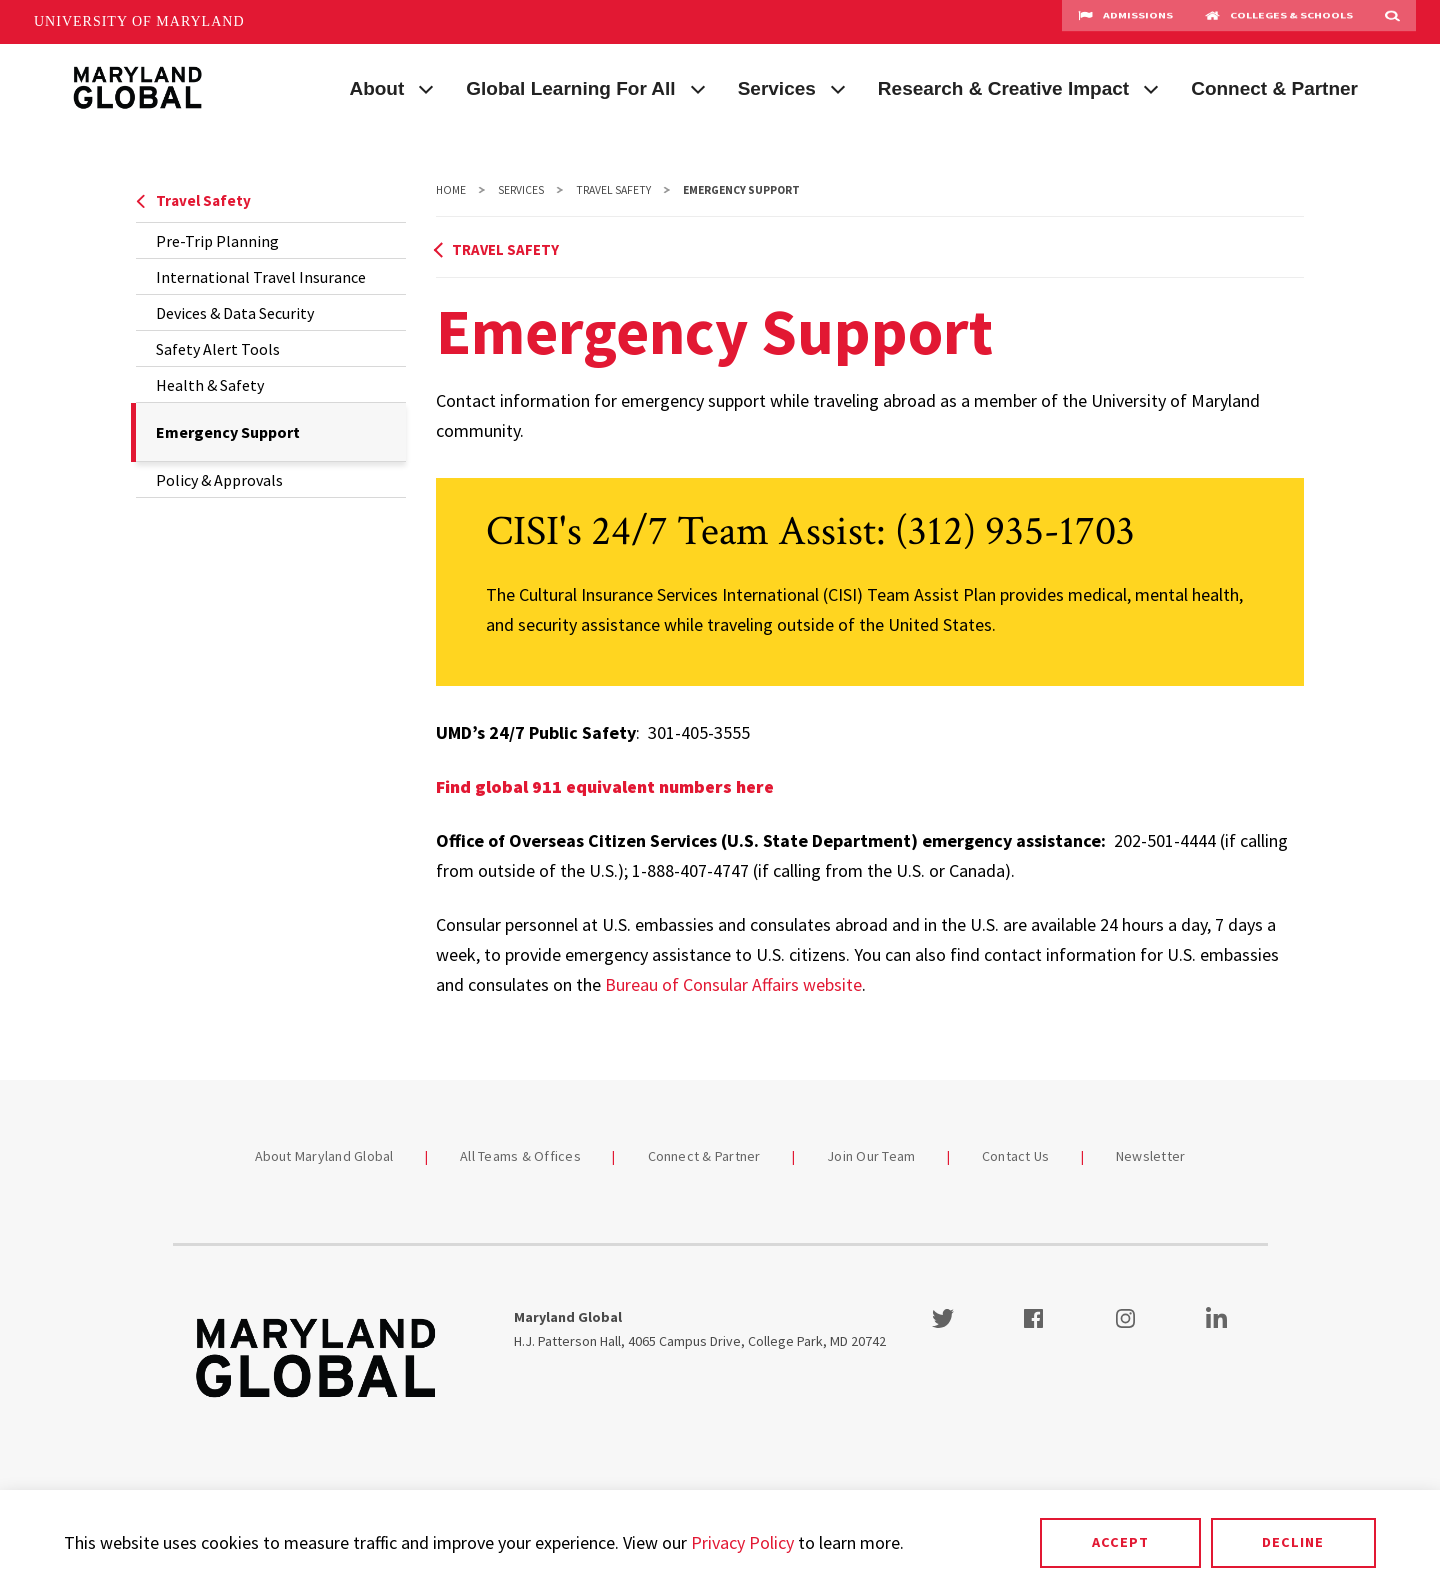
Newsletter (1151, 1156)
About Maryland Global (324, 1156)
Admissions (1125, 22)
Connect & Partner (1274, 88)
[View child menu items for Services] (838, 87)
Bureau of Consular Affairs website (733, 984)
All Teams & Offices (520, 1156)
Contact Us (1016, 1156)
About (376, 88)
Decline (1293, 1542)
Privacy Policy (742, 1542)
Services (777, 88)
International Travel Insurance (261, 277)
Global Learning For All (570, 88)
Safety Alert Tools (218, 349)
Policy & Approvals (219, 480)
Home (451, 190)
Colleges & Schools (1279, 22)
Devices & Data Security (235, 313)
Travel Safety (193, 200)
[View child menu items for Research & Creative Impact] (1151, 87)
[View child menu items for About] (426, 87)
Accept (1120, 1542)
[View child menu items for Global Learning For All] (698, 87)
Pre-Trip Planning (217, 241)
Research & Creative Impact (1003, 88)
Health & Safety (210, 385)
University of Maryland (139, 21)
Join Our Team (871, 1156)
